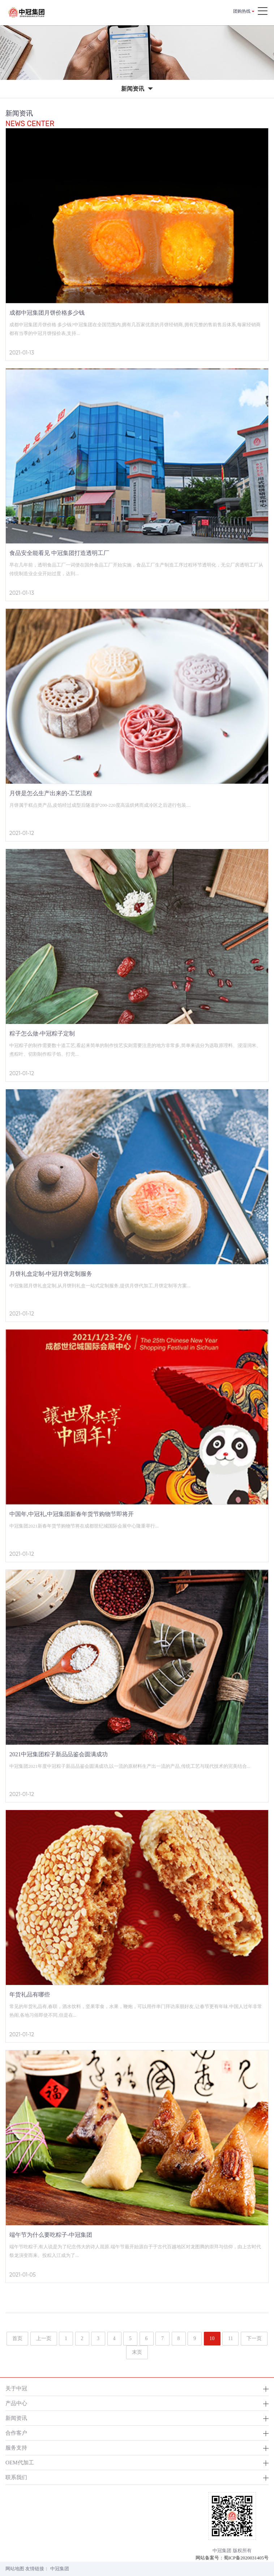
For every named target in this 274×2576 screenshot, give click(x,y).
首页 (17, 2338)
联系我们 (16, 2477)
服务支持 (16, 2447)
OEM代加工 (19, 2462)
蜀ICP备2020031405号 (246, 2557)
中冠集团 (59, 2568)
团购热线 (242, 11)
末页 (137, 2352)
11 (230, 2338)
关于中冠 (16, 2388)
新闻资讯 (16, 2418)
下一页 (254, 2338)
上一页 (43, 2338)
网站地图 (14, 2568)
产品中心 (16, 2403)
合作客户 (16, 2433)
